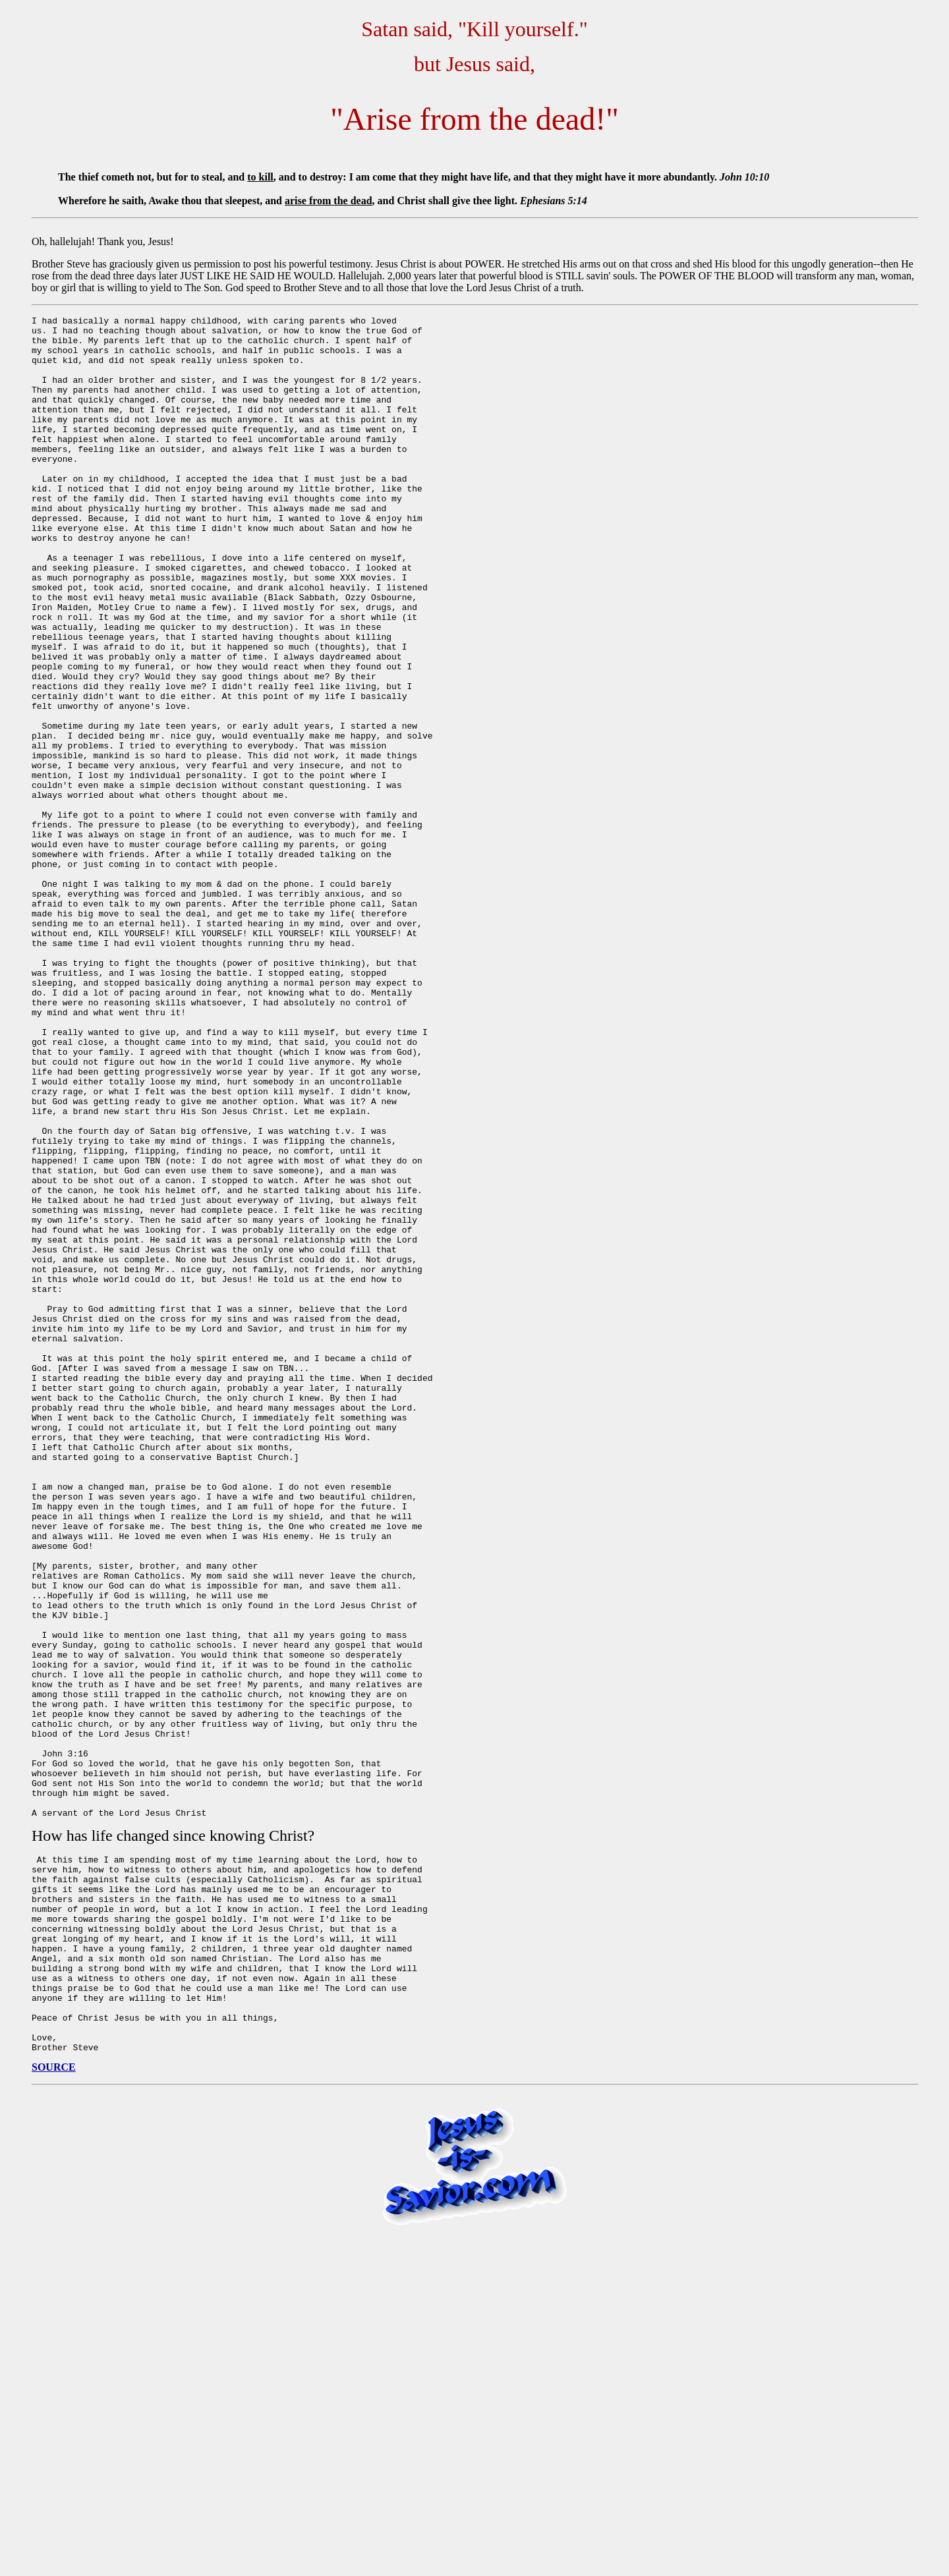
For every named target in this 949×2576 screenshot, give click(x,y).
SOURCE (54, 2407)
